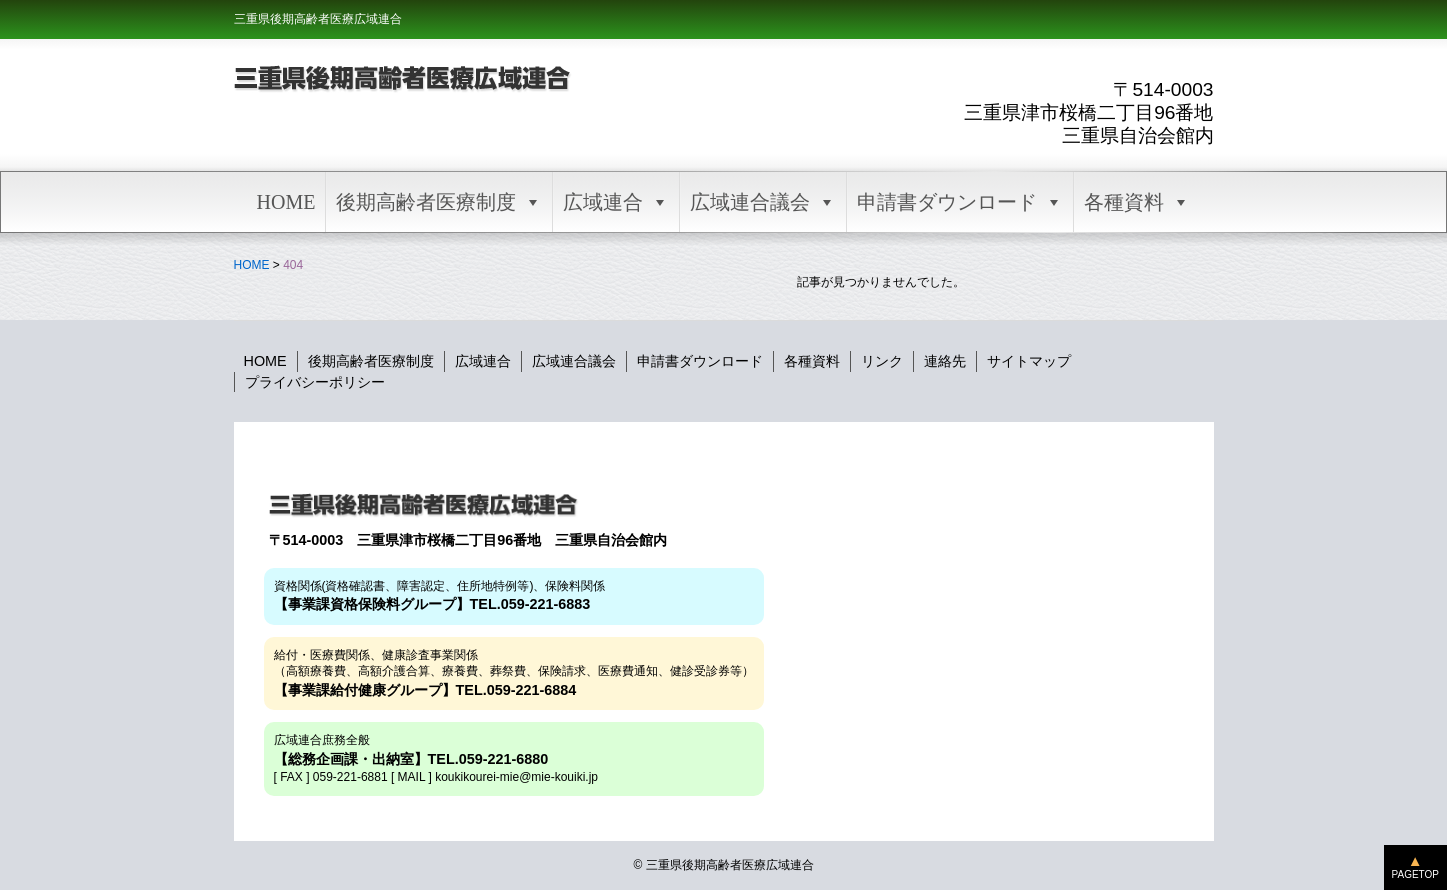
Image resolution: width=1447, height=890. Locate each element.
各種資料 (1137, 202)
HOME (286, 202)
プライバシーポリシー (315, 382)
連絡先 (945, 361)
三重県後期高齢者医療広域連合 (318, 19)
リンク (882, 361)
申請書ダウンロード (960, 202)
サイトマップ (1029, 361)
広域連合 (616, 202)
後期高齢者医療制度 (439, 202)
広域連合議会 (763, 202)
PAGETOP (1415, 874)
